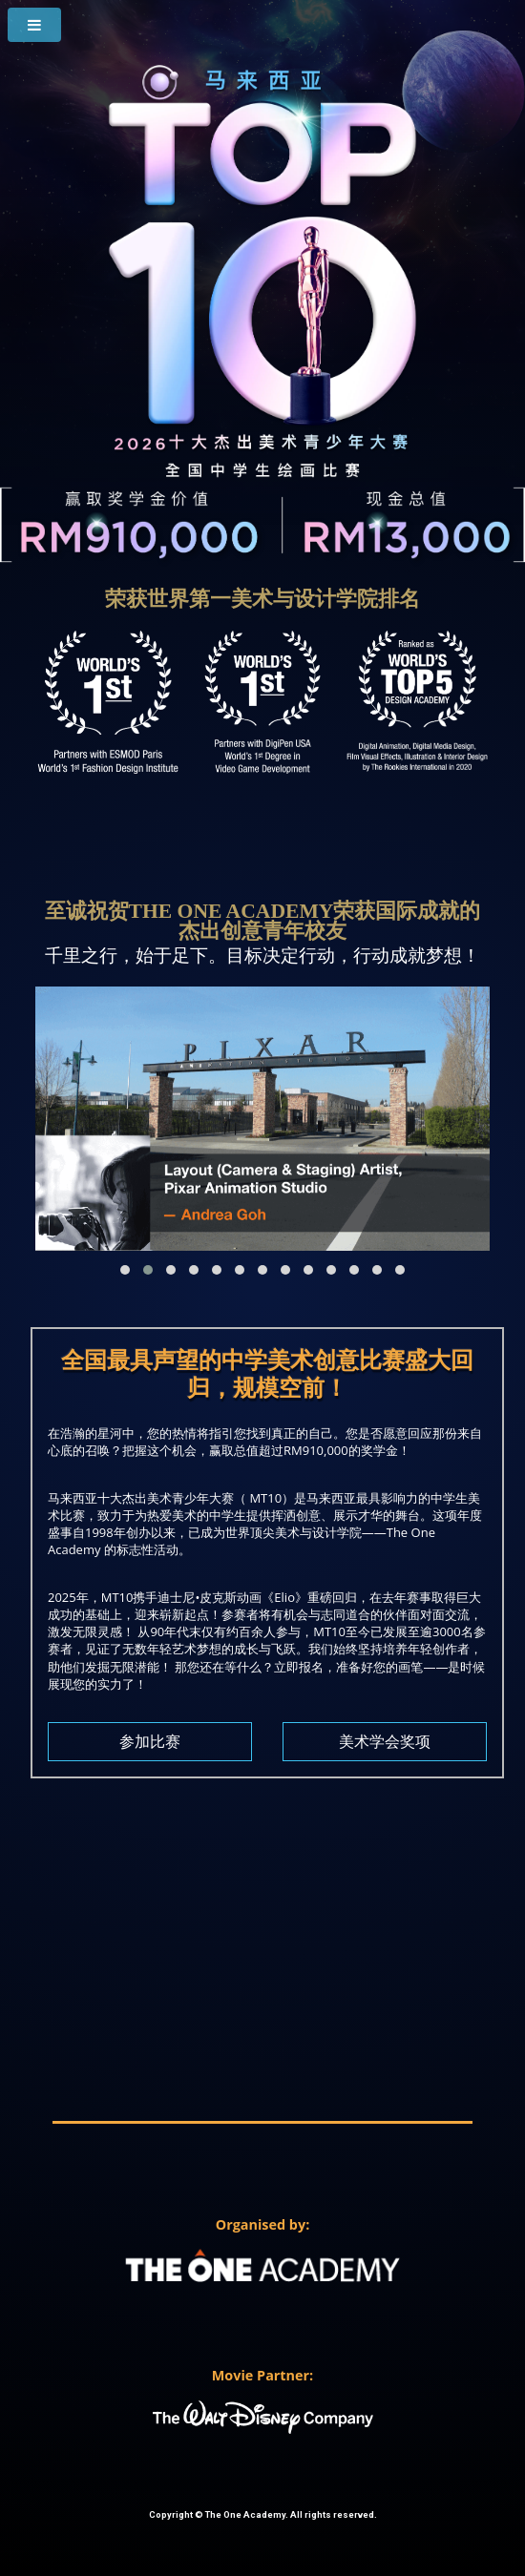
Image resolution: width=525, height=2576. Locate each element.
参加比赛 (149, 1742)
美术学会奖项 (384, 1742)
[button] (125, 1269)
